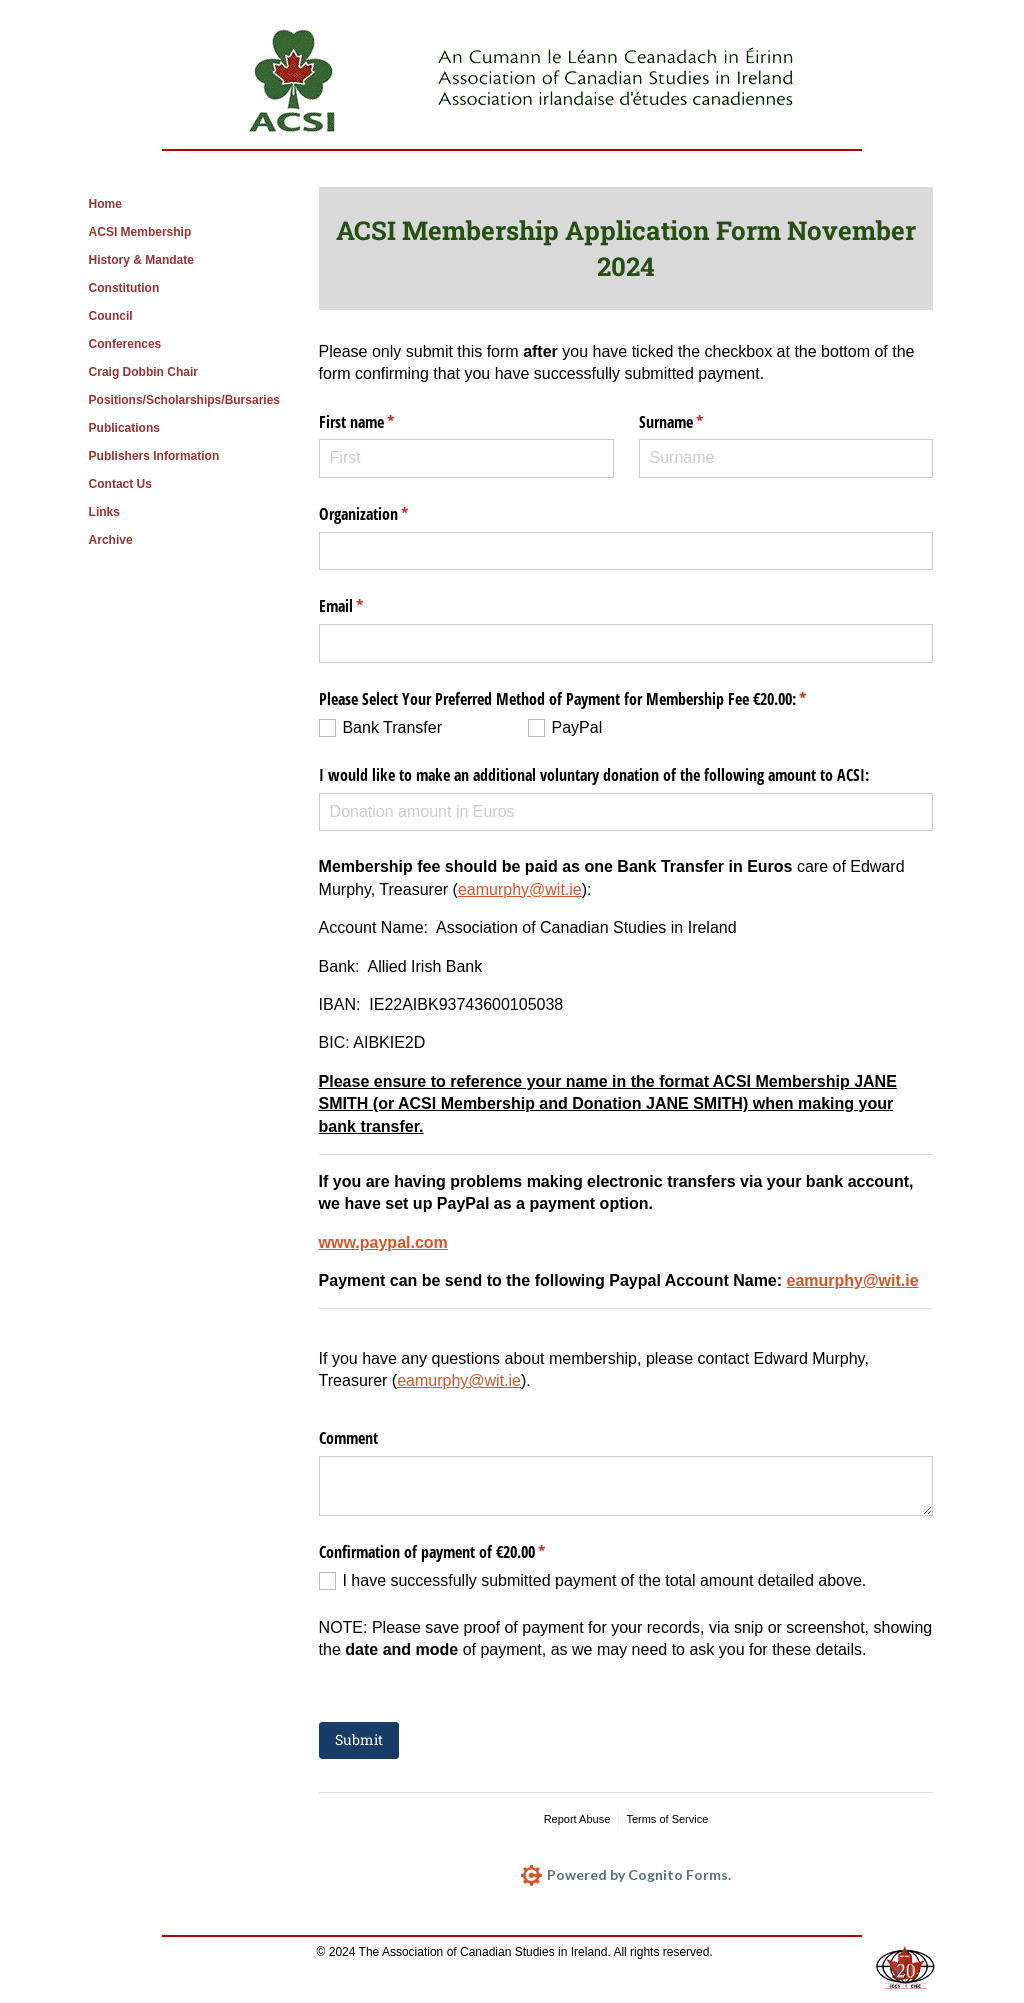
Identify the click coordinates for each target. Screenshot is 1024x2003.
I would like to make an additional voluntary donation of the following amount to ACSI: (594, 775)
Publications (124, 428)
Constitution (124, 288)
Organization (389, 514)
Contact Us (120, 484)
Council (111, 316)
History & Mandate (141, 260)
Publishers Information (154, 456)
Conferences (125, 344)
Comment (348, 1438)
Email (367, 606)
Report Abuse (577, 1819)
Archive (111, 540)
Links (104, 512)
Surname (697, 422)
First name (382, 422)
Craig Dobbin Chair (143, 372)
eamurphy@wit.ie (520, 889)
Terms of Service (667, 1819)
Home (105, 204)
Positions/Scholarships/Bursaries (184, 400)
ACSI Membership (140, 232)
